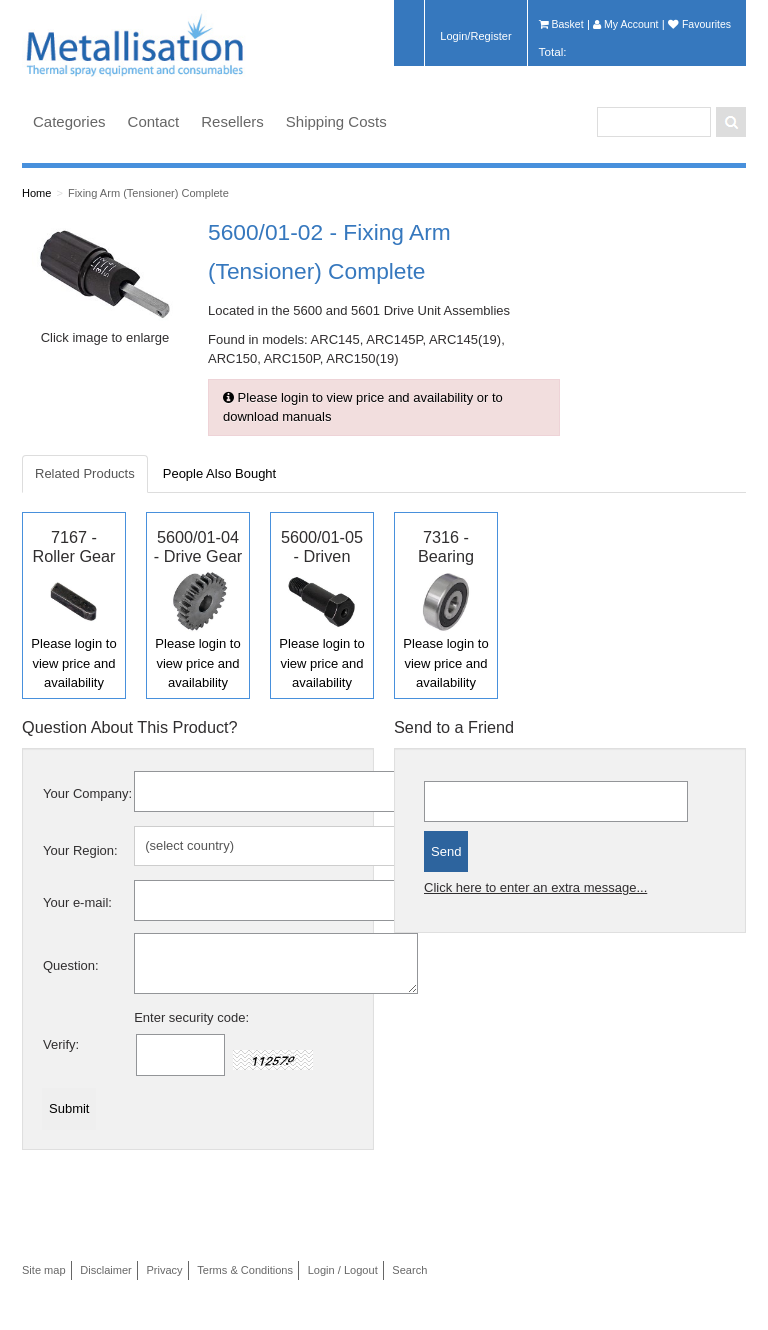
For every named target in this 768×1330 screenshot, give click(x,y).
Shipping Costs (336, 121)
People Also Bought (219, 473)
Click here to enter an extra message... (535, 887)
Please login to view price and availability (73, 663)
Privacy (164, 1270)
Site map (44, 1270)
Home (36, 193)
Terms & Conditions (245, 1270)
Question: (71, 965)
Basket (561, 24)
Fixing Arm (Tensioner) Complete (148, 193)
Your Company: (87, 793)
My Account (625, 24)
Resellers (232, 121)
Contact (154, 121)
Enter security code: (191, 1017)
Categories (69, 121)
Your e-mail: (77, 902)
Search (409, 1270)
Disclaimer (106, 1270)
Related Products (85, 473)
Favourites (699, 24)
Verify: (61, 1044)
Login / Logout (343, 1270)
